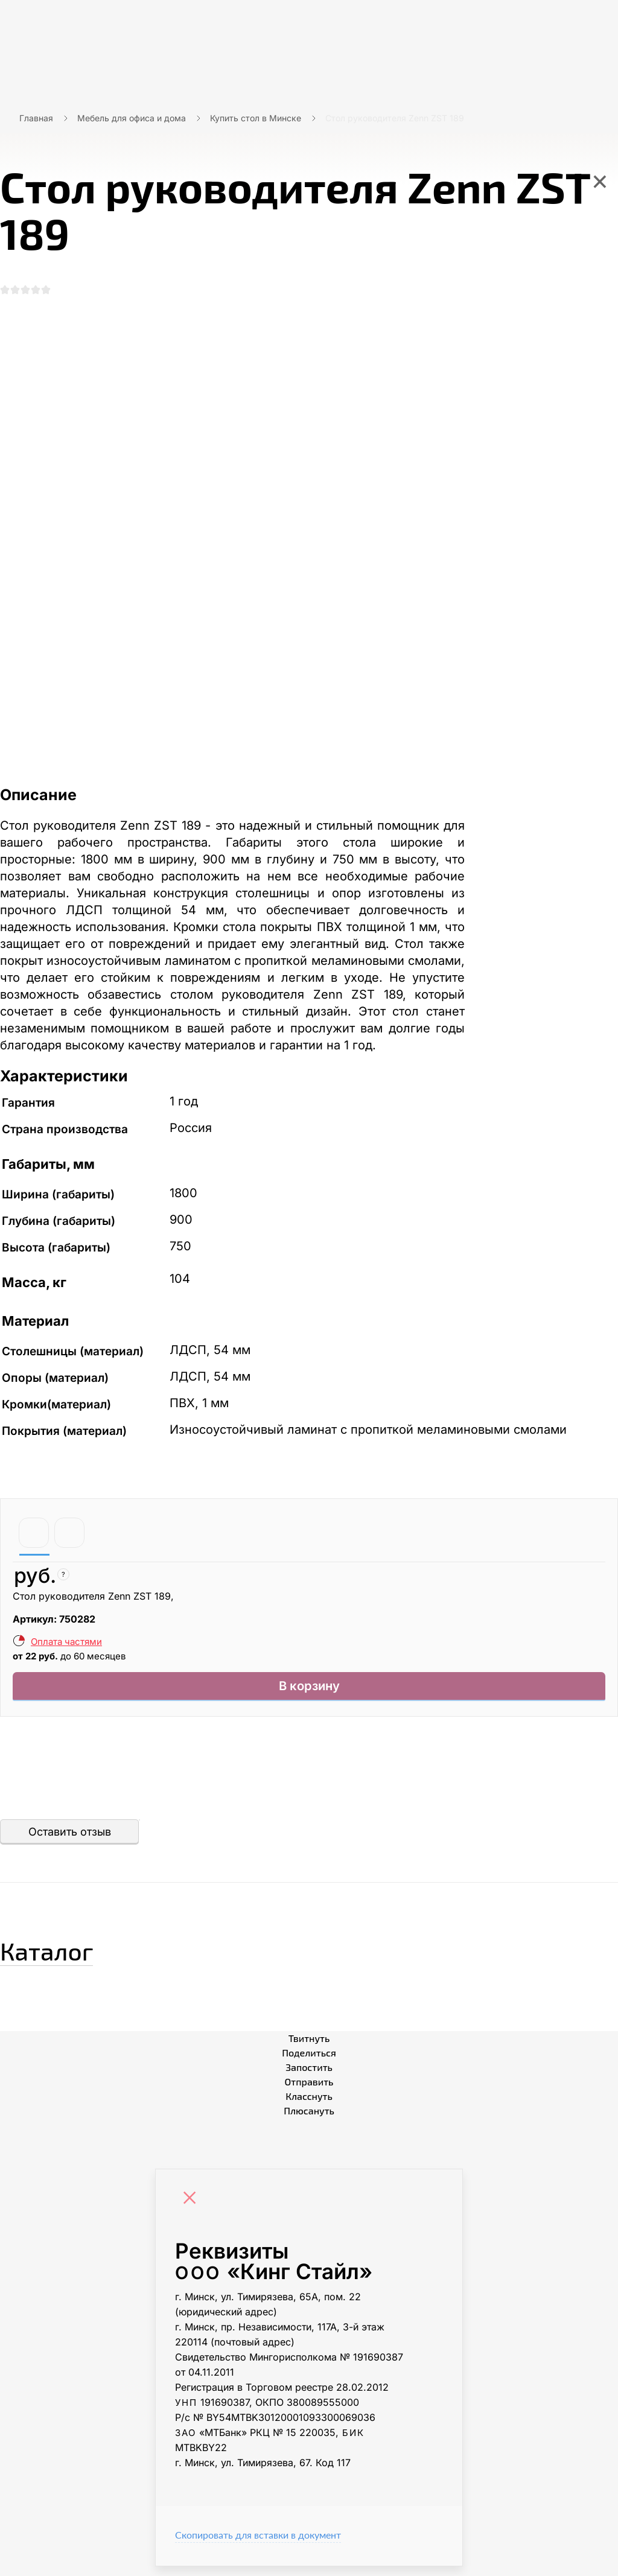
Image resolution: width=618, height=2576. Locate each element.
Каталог (69, 1955)
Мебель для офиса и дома (131, 118)
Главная (36, 118)
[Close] (192, 2209)
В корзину (309, 1693)
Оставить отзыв (69, 1841)
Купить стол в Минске (255, 118)
